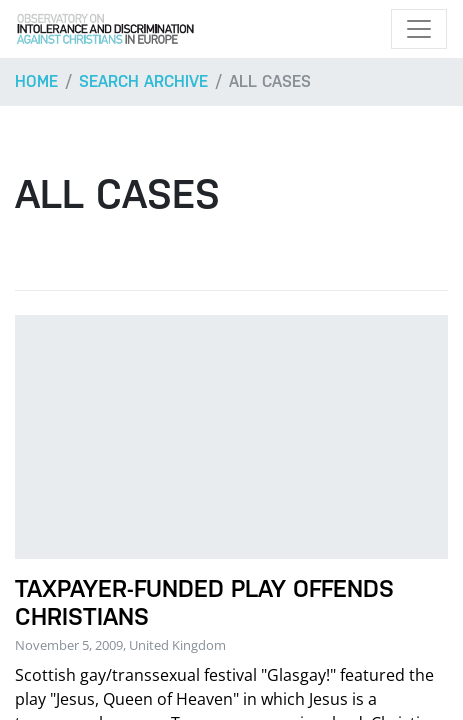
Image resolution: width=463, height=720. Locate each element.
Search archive (143, 81)
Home (36, 81)
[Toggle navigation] (419, 29)
